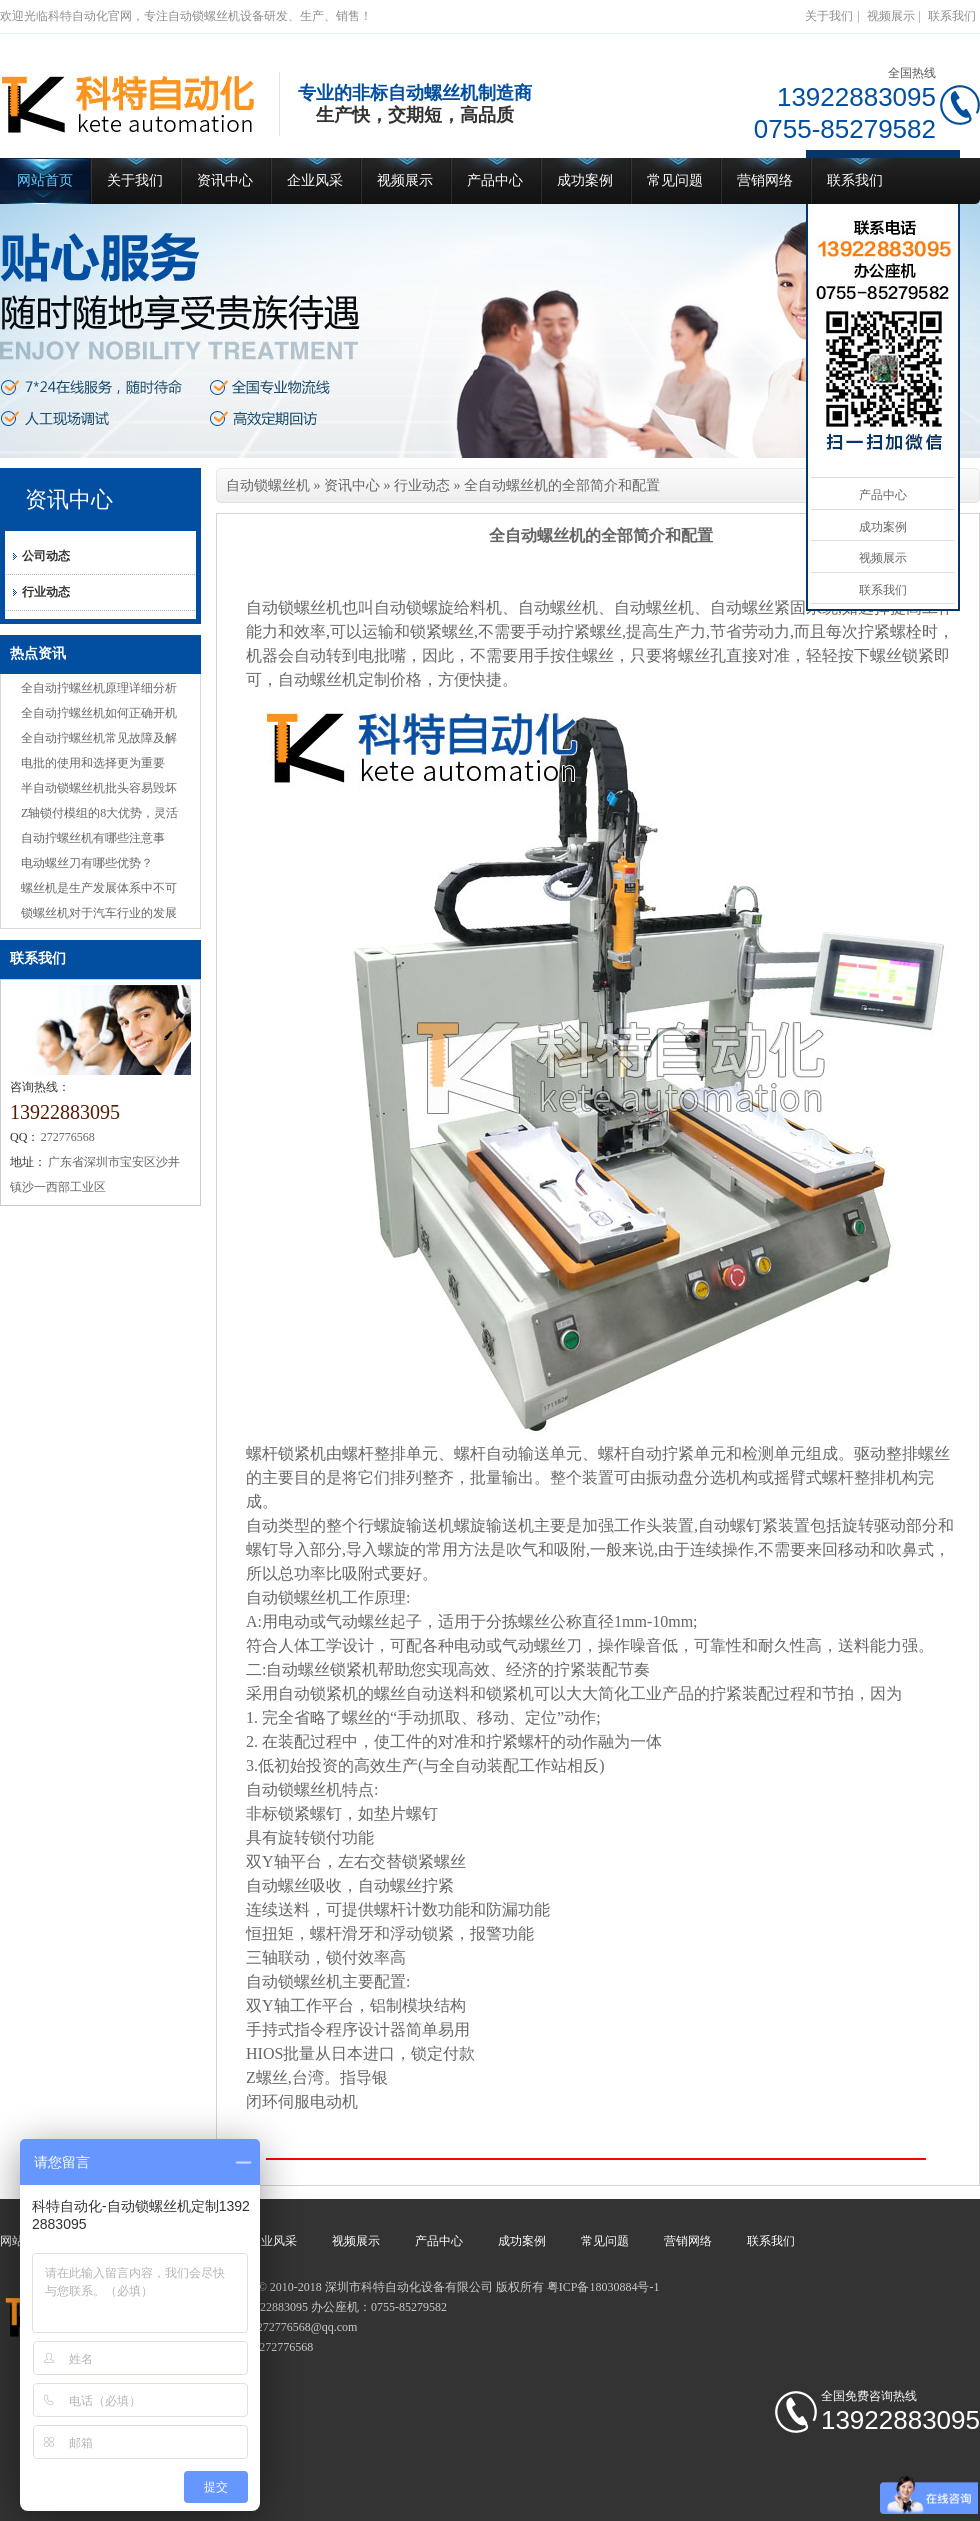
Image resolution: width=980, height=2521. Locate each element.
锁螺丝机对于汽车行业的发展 (99, 913)
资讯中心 (225, 180)
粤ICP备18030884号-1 (603, 2287)
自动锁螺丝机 (268, 485)
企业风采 (315, 180)
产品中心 (495, 180)
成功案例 (585, 180)
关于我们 (829, 16)
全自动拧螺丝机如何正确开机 (99, 713)
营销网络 (765, 180)
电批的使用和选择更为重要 (93, 763)
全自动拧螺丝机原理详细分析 (99, 688)
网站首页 (45, 180)
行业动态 (46, 592)
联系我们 (952, 16)
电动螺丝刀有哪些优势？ (87, 863)
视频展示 (891, 16)
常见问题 (675, 180)
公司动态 (46, 556)
